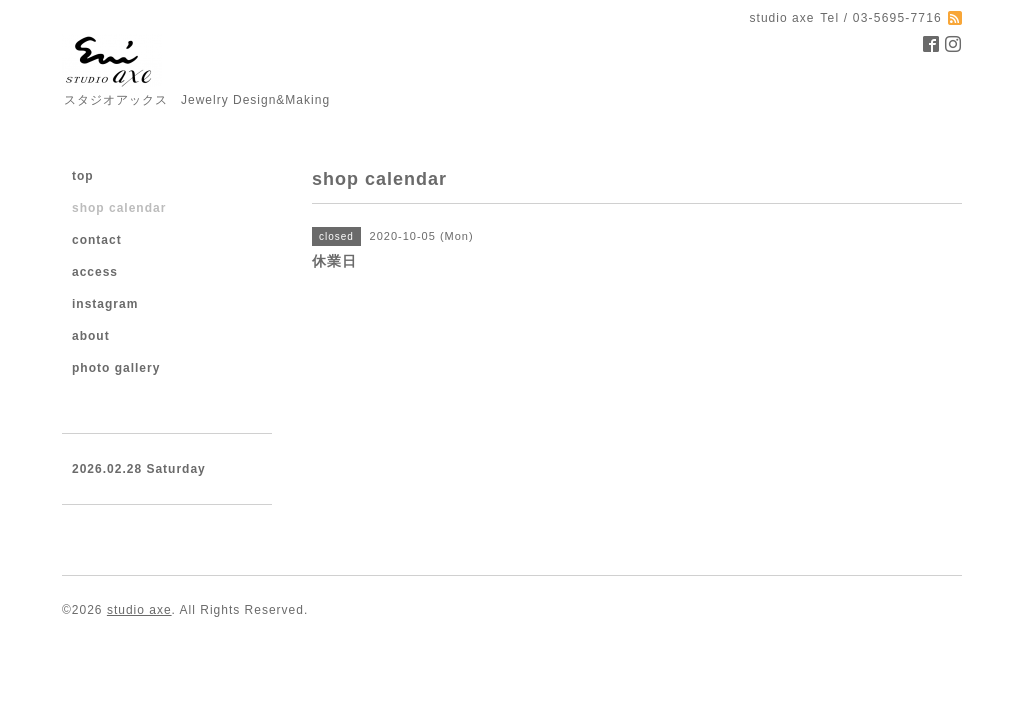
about (91, 336)
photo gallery (116, 368)
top (83, 176)
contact (97, 240)
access (95, 272)
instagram (105, 304)
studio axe (139, 610)
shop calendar (119, 208)
